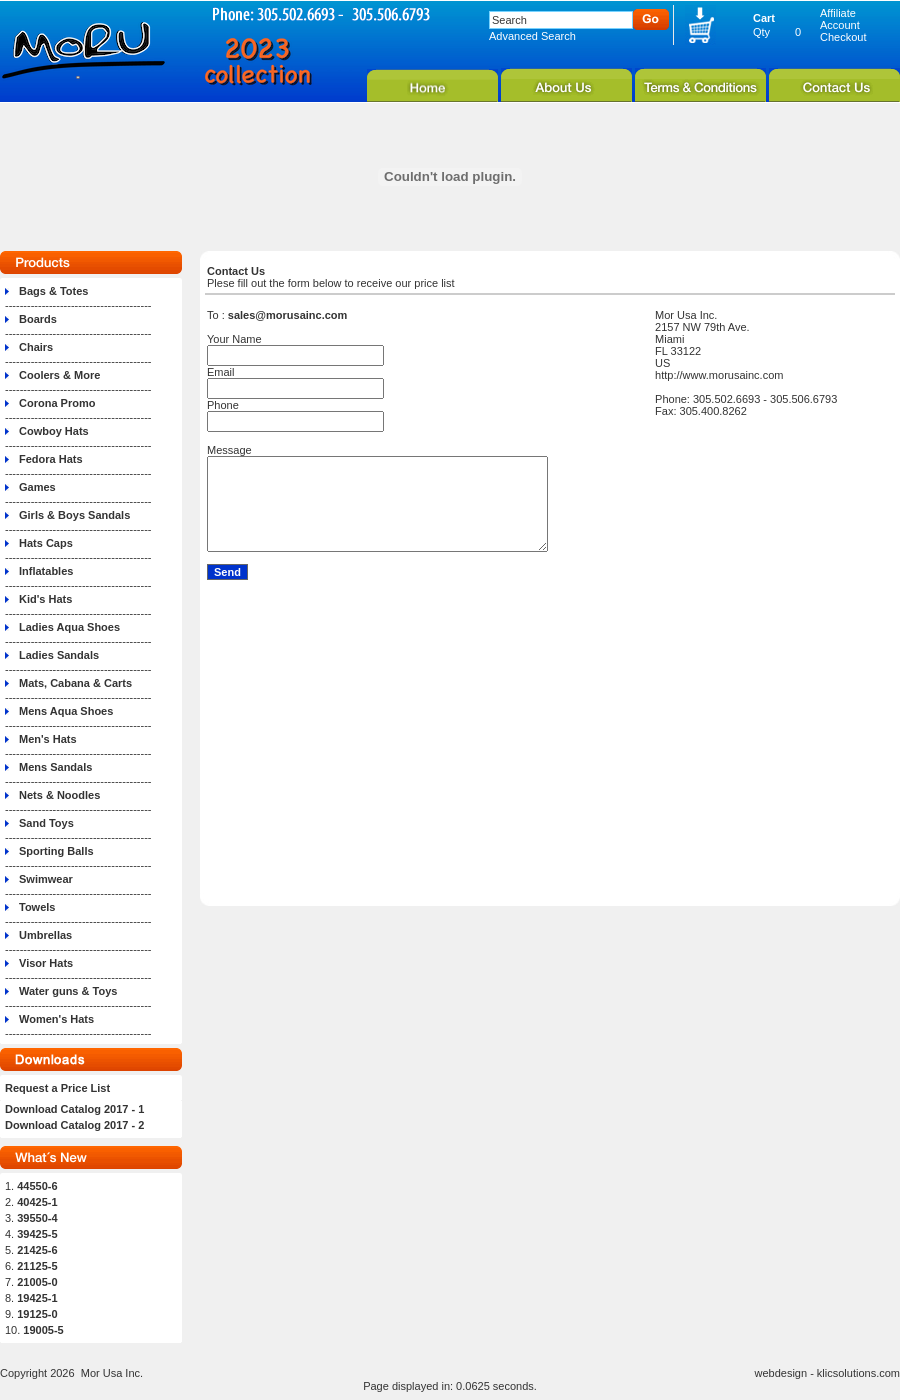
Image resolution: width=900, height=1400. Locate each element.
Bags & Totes (53, 291)
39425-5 (37, 1234)
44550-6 (37, 1186)
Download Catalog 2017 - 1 (74, 1109)
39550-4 (37, 1218)
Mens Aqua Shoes (66, 711)
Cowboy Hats (54, 431)
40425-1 (37, 1202)
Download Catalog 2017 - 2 (74, 1125)
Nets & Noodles (59, 795)
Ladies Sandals (59, 655)
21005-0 (37, 1282)
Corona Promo (57, 403)
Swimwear (46, 879)
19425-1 (37, 1298)
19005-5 (43, 1330)
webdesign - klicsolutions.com (827, 1373)
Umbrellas (45, 935)
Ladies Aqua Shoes (69, 627)
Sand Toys (46, 823)
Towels (37, 907)
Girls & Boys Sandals (74, 515)
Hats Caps (46, 543)
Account (840, 25)
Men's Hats (48, 739)
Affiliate (838, 13)
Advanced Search (532, 36)
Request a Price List (57, 1088)
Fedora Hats (51, 459)
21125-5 (37, 1266)
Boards (38, 319)
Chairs (36, 347)
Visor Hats (46, 963)
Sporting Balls (56, 851)
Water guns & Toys (68, 991)
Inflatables (46, 571)
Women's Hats (56, 1019)
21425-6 (37, 1250)
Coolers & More (59, 375)
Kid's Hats (45, 599)
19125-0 (37, 1314)
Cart (764, 18)
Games (37, 487)
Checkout (843, 37)
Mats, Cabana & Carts (75, 683)
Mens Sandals (55, 767)
